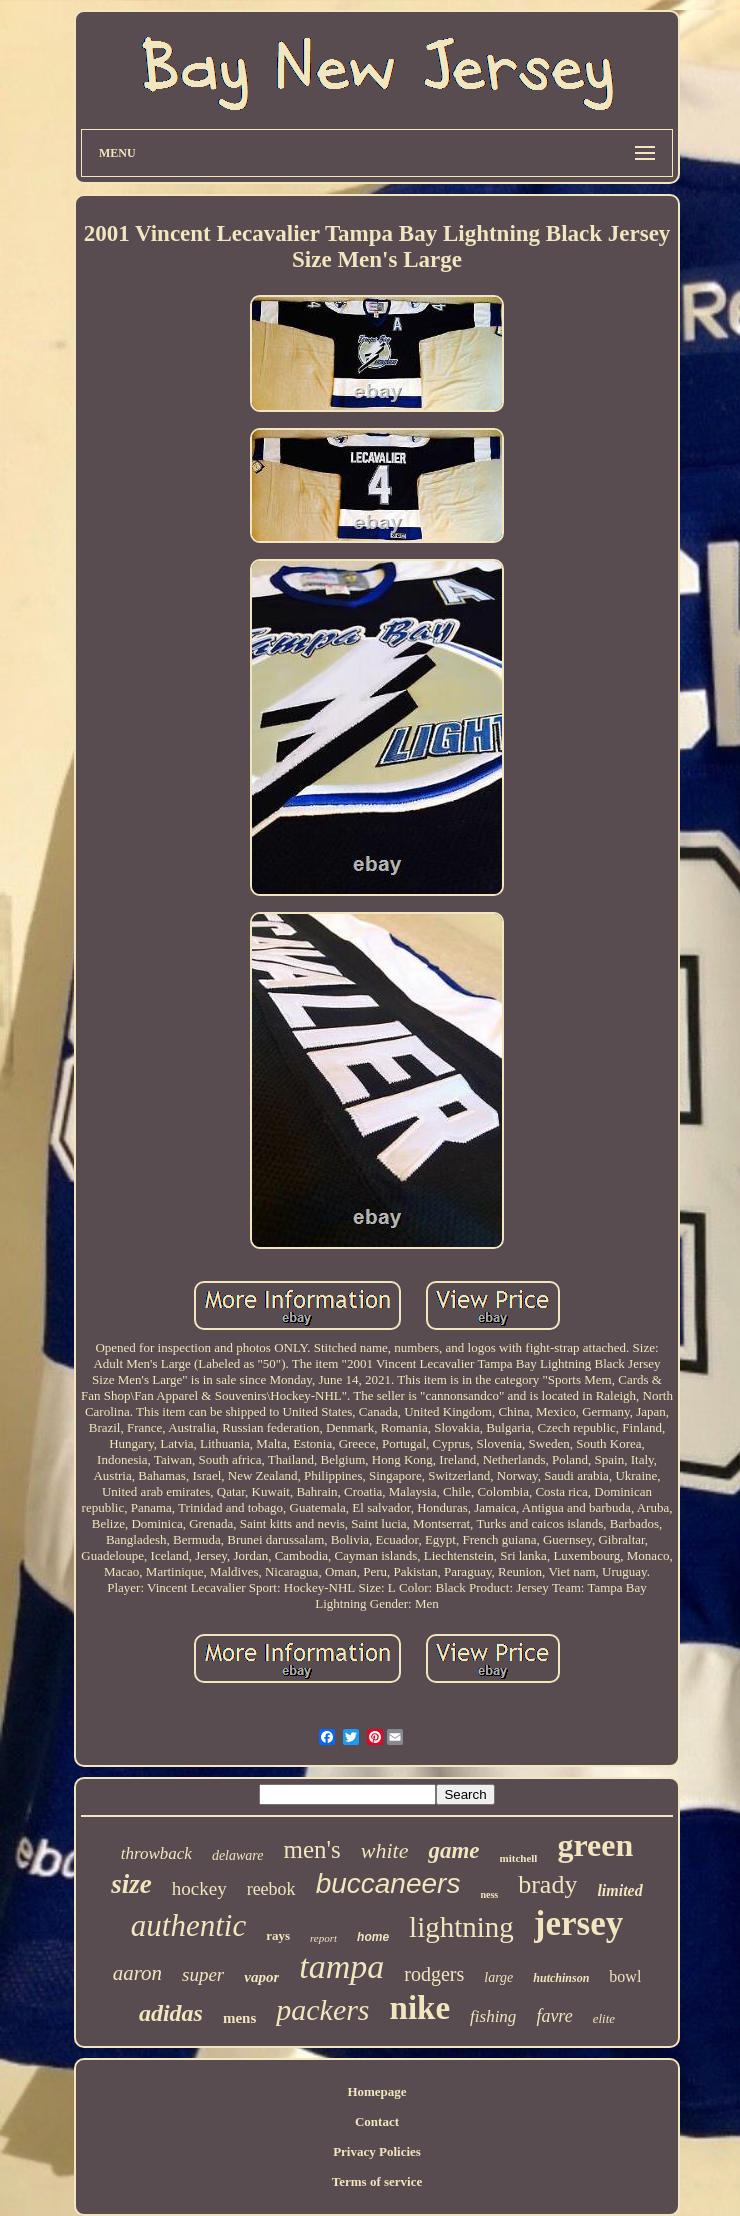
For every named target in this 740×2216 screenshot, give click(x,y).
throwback (156, 1853)
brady (547, 1884)
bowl (625, 1976)
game (453, 1850)
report (323, 1938)
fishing (493, 2016)
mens (239, 2018)
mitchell (519, 1858)
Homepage (376, 2091)
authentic (188, 1925)
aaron (137, 1973)
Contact (377, 2121)
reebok (271, 1889)
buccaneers (388, 1883)
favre (554, 2016)
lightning (461, 1927)
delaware (238, 1855)
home (373, 1937)
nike (420, 2008)
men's (311, 1849)
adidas (171, 2013)
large (498, 1977)
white (385, 1850)
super (203, 1974)
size (131, 1884)
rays (278, 1935)
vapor (261, 1977)
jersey (578, 1923)
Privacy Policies (377, 2151)
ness (489, 1894)
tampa (341, 1966)
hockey (199, 1888)
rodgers (434, 1974)
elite (604, 2018)
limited (619, 1890)
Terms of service (377, 2181)
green (595, 1845)
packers (322, 2009)
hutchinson (561, 1978)
